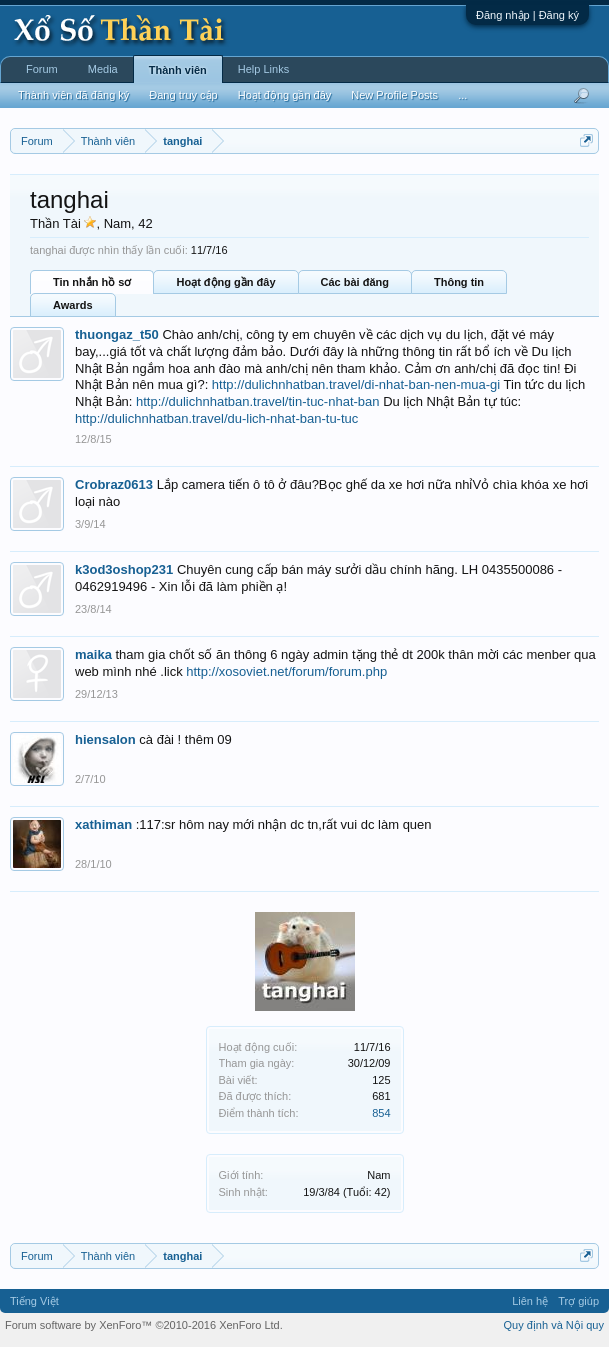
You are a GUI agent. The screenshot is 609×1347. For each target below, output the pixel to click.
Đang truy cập (183, 95)
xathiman (103, 824)
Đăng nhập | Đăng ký (527, 15)
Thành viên (178, 70)
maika (93, 654)
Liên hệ (530, 1301)
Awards (73, 305)
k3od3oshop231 (124, 569)
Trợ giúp (578, 1301)
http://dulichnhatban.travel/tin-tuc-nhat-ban (258, 401)
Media (103, 69)
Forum (42, 69)
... (462, 95)
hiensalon (105, 739)
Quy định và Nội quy (554, 1325)
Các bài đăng (355, 282)
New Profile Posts (394, 95)
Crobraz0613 (114, 484)
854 (381, 1113)
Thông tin (459, 282)
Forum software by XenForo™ (144, 1325)
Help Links (263, 69)
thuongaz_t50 (117, 334)
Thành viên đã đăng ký (73, 95)
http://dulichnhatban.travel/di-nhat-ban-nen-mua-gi (356, 384)
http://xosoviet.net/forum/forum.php (286, 671)
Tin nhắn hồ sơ (92, 282)
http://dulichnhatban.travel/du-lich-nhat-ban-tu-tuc (216, 418)
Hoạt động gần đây (225, 282)
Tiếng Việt (34, 1301)
